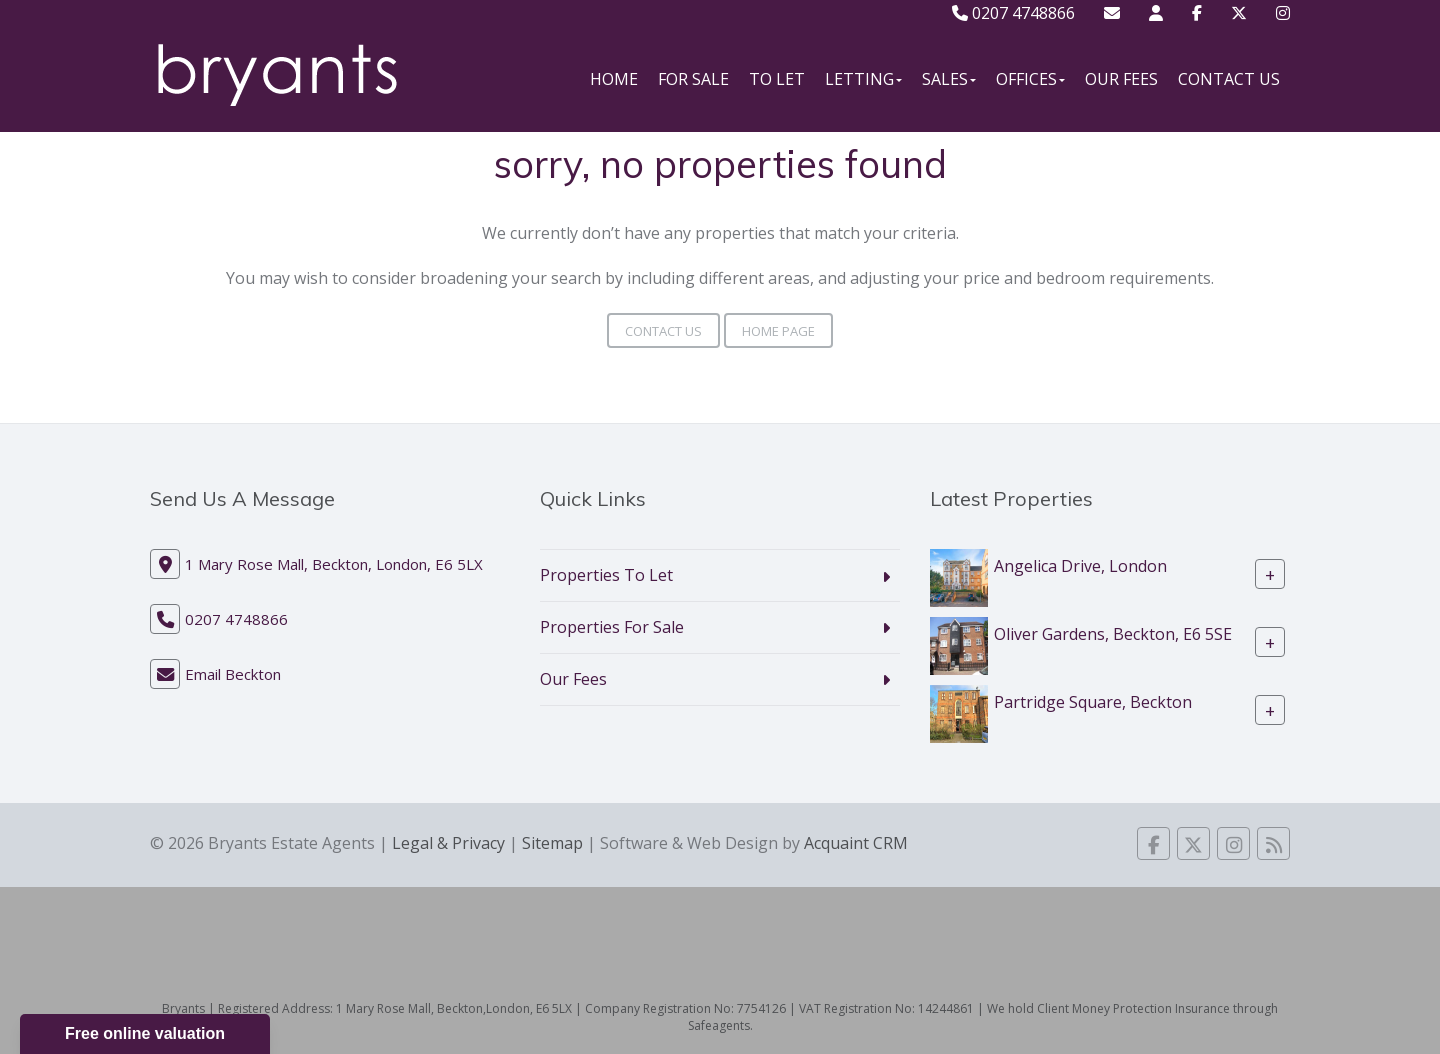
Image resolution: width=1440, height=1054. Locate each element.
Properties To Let (606, 575)
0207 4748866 (1013, 13)
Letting (863, 79)
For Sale (693, 79)
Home (614, 79)
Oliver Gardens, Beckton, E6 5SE (1113, 634)
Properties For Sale (612, 627)
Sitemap (552, 843)
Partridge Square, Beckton (1093, 702)
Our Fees (1121, 79)
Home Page (778, 331)
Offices (1030, 79)
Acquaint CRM (856, 843)
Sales (949, 79)
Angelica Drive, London (1080, 566)
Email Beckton (233, 674)
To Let (777, 79)
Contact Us (1229, 79)
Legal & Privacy (448, 843)
